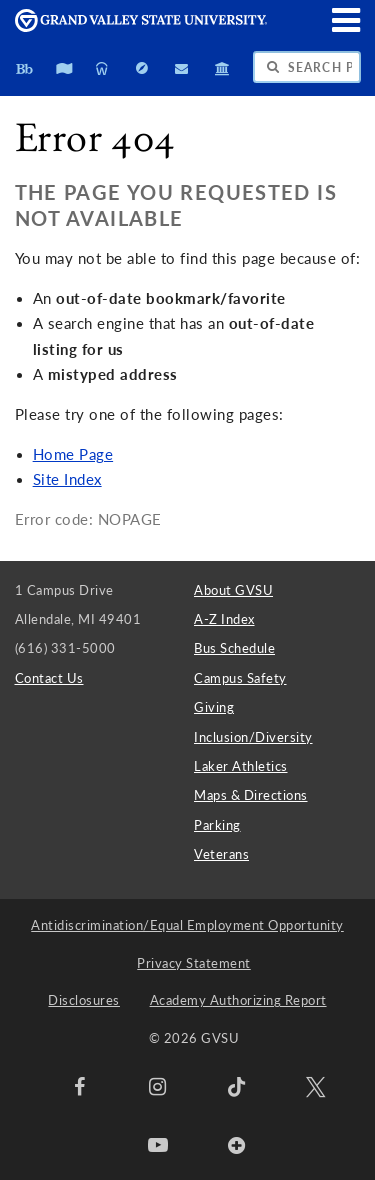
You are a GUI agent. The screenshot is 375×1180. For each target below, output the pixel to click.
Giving (214, 707)
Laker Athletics (241, 766)
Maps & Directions (251, 795)
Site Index (67, 479)
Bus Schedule (234, 648)
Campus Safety (240, 678)
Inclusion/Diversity (253, 737)
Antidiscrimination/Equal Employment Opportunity (187, 925)
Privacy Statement (194, 963)
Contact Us (49, 678)
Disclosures (84, 1000)
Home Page (73, 454)
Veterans (221, 854)
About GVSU (233, 590)
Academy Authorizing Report (238, 1000)
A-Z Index (224, 619)
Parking (217, 825)
